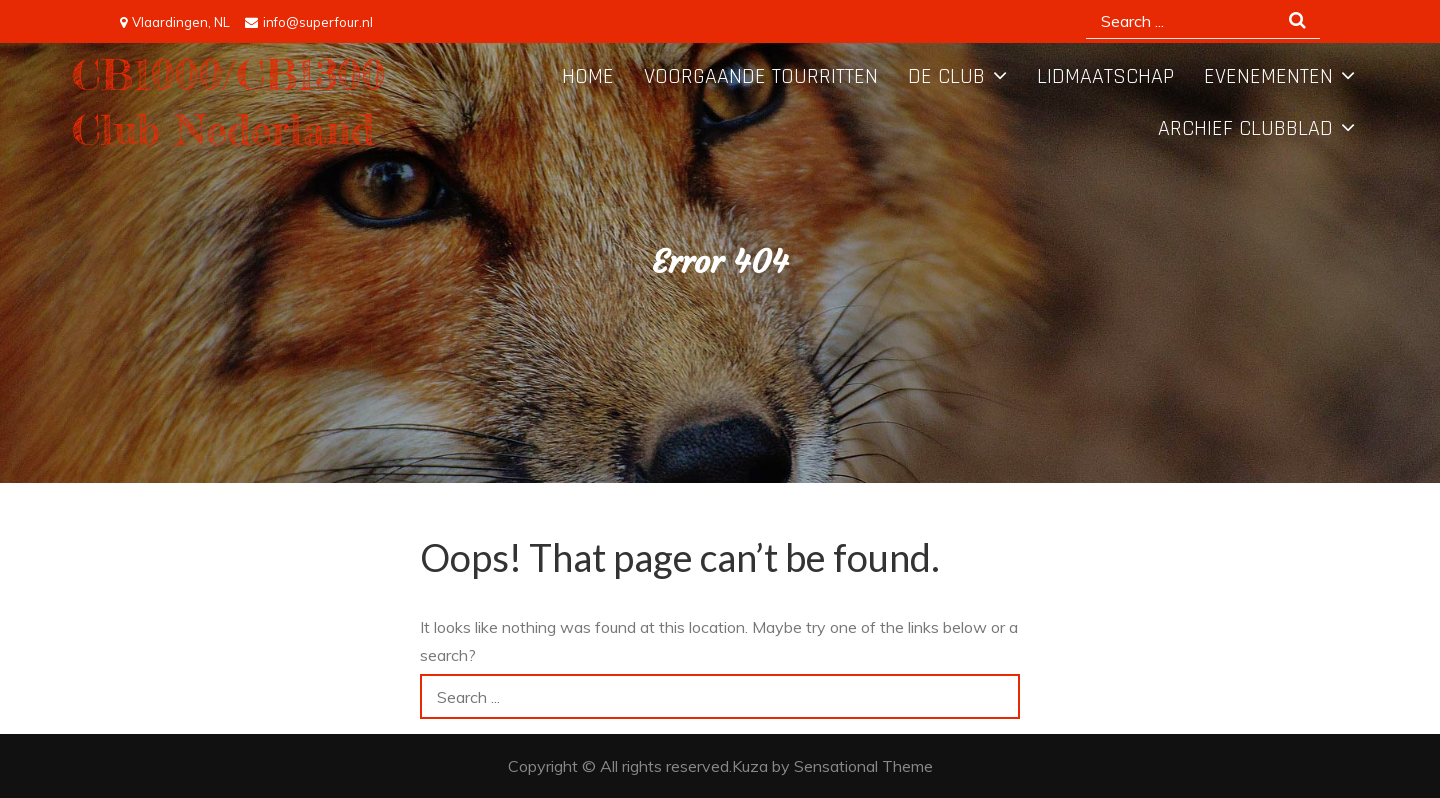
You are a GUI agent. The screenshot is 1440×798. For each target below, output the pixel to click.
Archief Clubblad (1245, 129)
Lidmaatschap (1105, 77)
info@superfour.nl (309, 22)
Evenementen (1268, 77)
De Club (946, 77)
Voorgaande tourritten (761, 77)
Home (588, 77)
